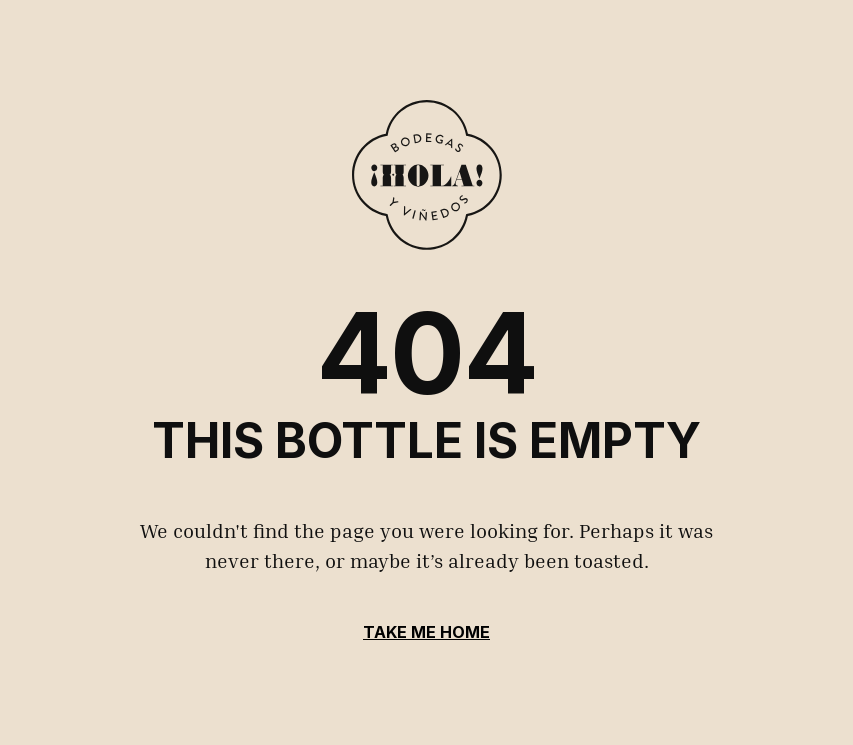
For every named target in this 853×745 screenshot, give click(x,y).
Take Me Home (426, 632)
